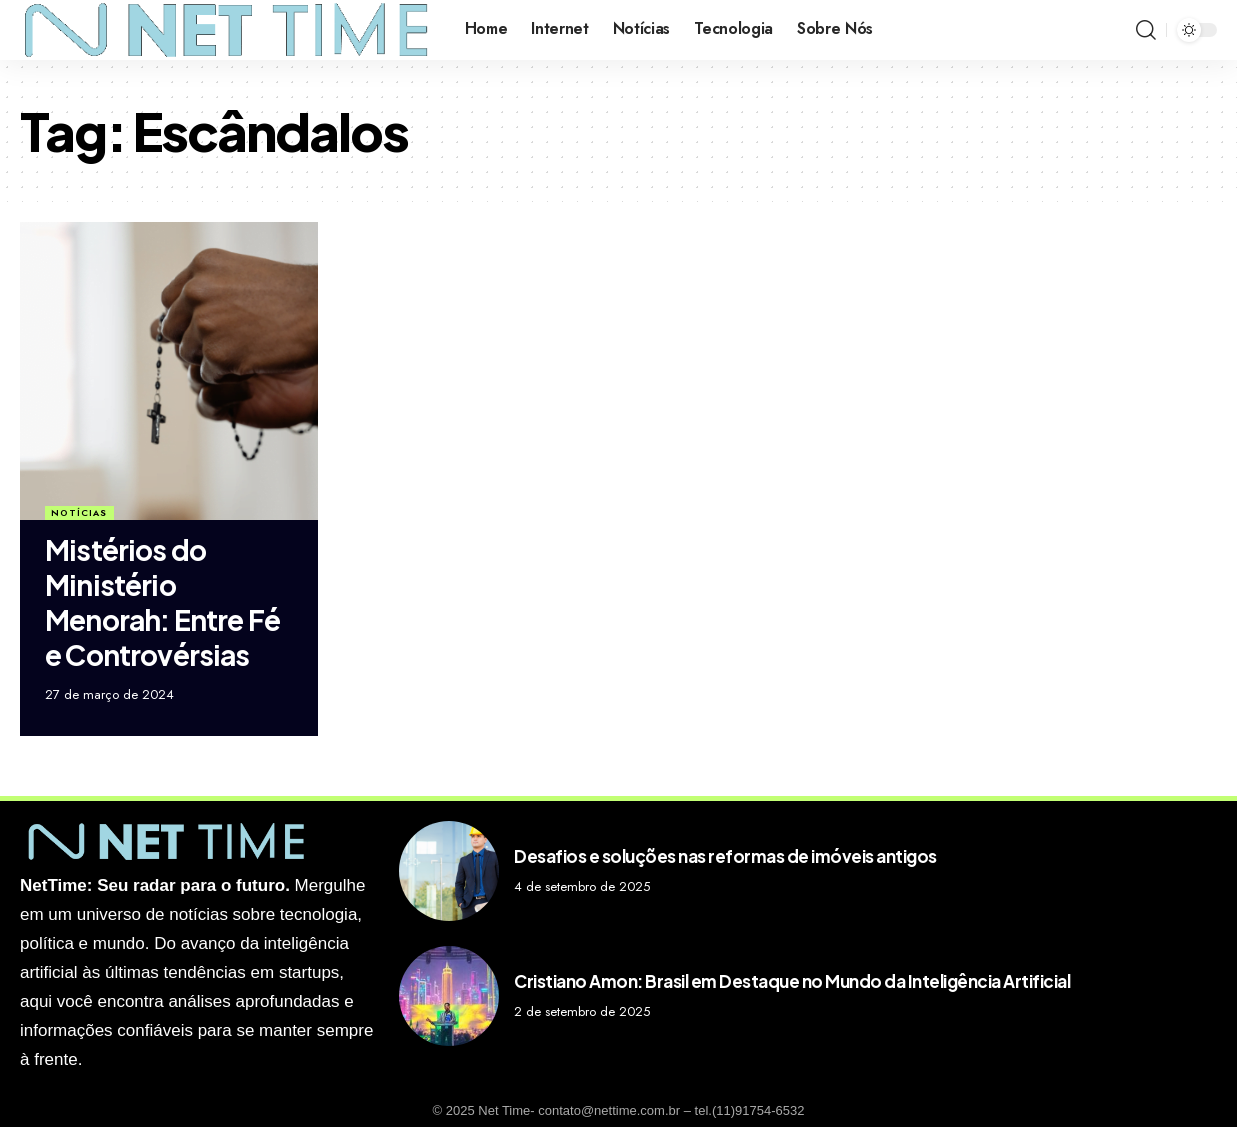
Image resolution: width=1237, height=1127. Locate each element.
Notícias (79, 512)
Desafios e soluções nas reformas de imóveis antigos (725, 856)
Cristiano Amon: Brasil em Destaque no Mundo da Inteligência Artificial (792, 981)
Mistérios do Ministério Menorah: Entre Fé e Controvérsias (162, 602)
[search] (1146, 30)
